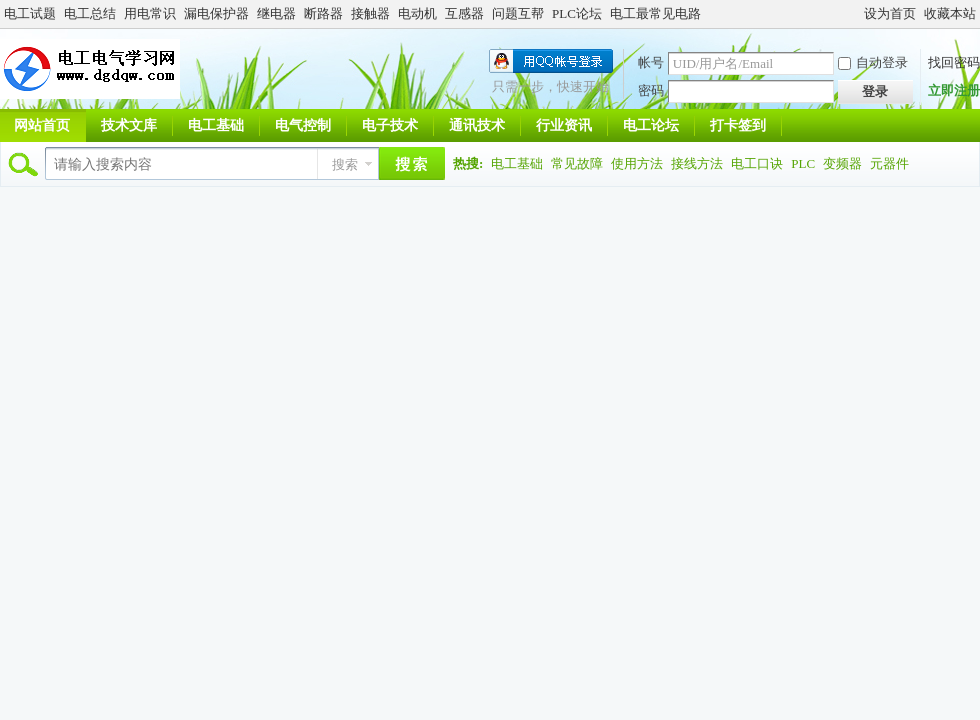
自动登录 (873, 62)
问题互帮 (518, 13)
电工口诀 (757, 163)
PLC (803, 163)
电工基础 (216, 125)
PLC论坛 (577, 13)
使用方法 (637, 163)
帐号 (651, 62)
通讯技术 (477, 125)
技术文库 (129, 125)
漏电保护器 (216, 13)
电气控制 (303, 125)
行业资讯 (564, 125)
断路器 (323, 13)
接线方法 (697, 163)
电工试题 (30, 13)
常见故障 (577, 163)
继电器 (276, 13)
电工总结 (90, 13)
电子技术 (390, 125)
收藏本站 (950, 13)
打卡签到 (738, 125)
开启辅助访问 (855, 14)
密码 (651, 90)
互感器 (464, 13)
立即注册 (954, 90)
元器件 (889, 163)
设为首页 (890, 13)
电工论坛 (651, 125)
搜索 (345, 164)
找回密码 (954, 62)
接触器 (370, 13)
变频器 (842, 163)
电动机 (417, 13)
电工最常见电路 (655, 13)
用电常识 (150, 13)
